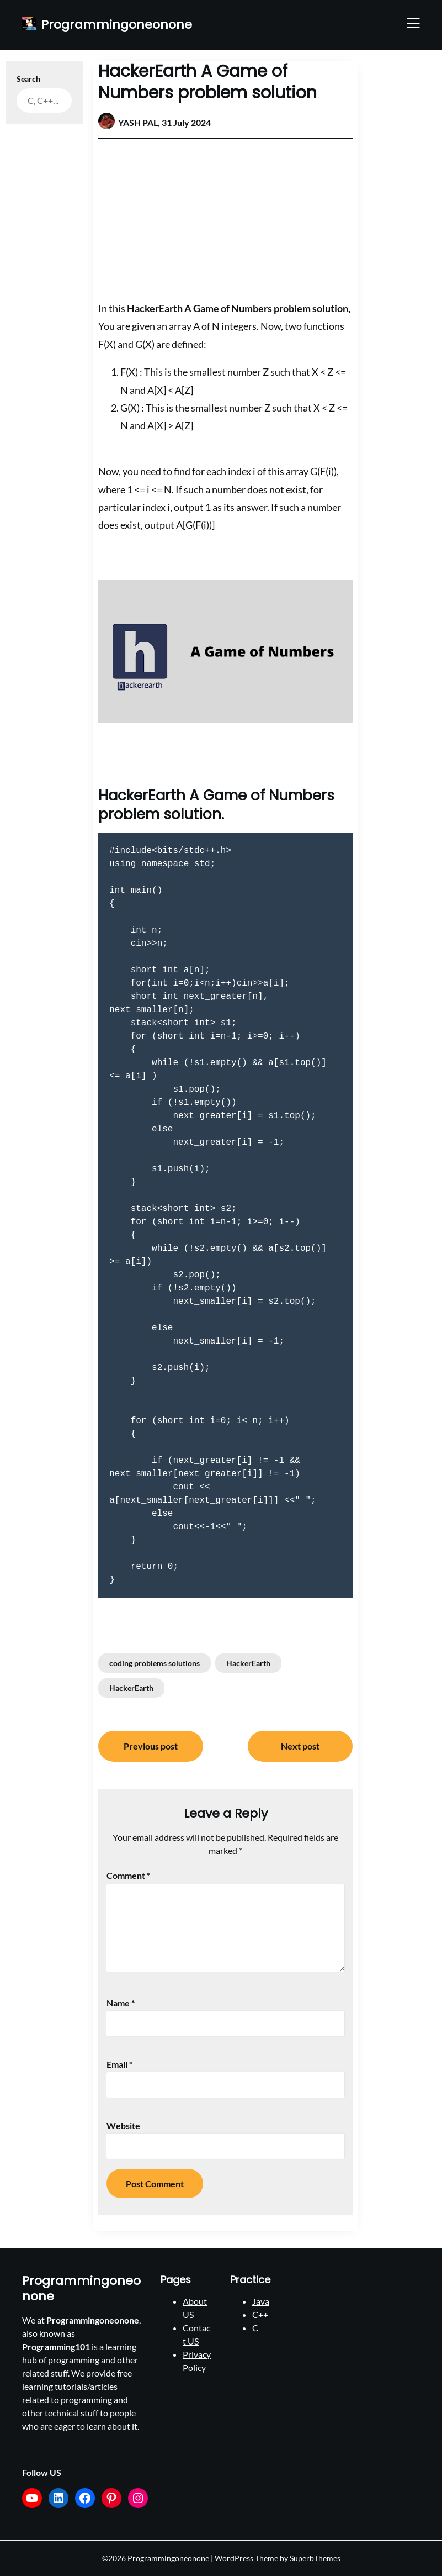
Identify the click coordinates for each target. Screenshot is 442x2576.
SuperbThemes (315, 2558)
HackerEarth (248, 1663)
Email (119, 2064)
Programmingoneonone (116, 25)
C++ (260, 2314)
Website (123, 2125)
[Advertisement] (225, 218)
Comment (128, 1875)
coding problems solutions (154, 1663)
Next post (300, 1746)
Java (260, 2301)
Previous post (151, 1746)
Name (120, 2003)
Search (28, 78)
